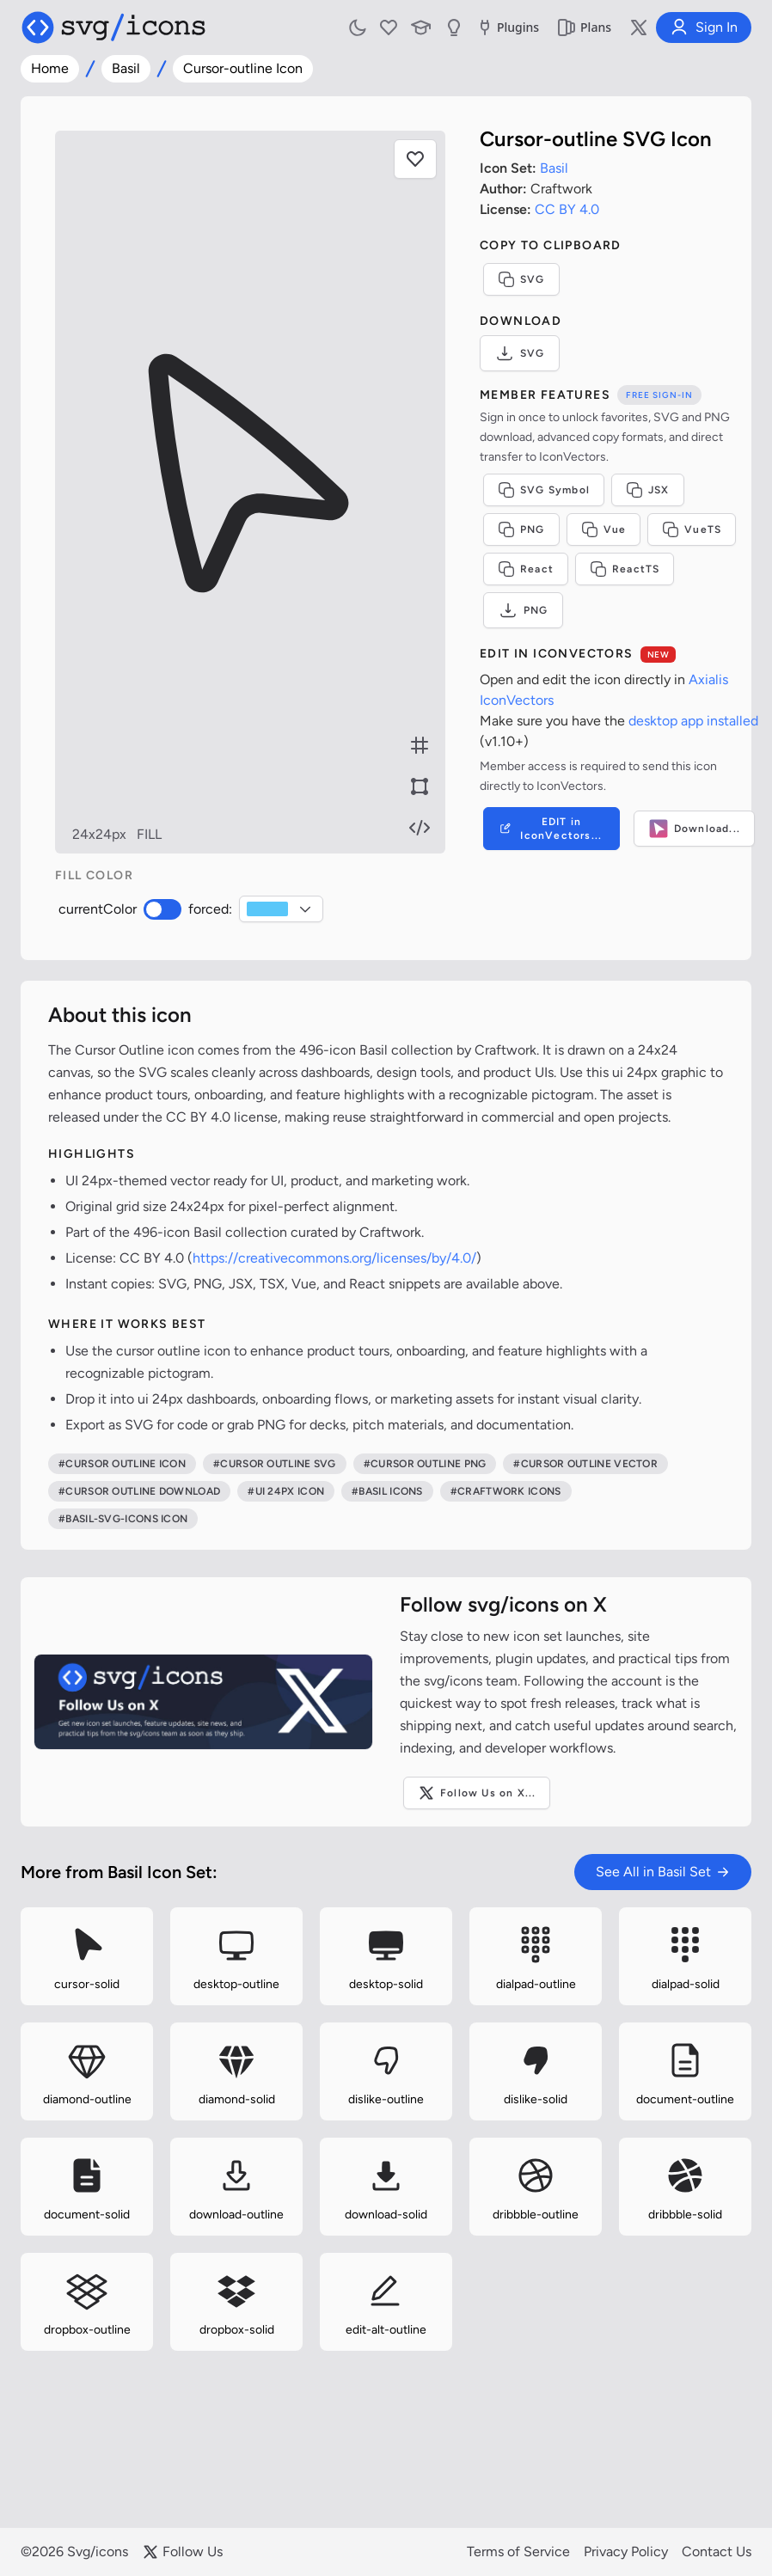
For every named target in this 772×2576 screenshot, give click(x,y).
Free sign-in (659, 395)
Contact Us (716, 2551)
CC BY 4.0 (567, 209)
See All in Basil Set (663, 1871)
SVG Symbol (544, 490)
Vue (604, 529)
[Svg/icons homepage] (113, 27)
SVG (521, 279)
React (526, 569)
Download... (694, 828)
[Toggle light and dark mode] (357, 27)
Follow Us (182, 2552)
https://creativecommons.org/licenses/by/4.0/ (334, 1258)
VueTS (691, 529)
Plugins (507, 27)
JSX (648, 490)
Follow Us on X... (477, 1793)
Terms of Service (518, 2551)
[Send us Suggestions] (453, 27)
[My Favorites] (388, 27)
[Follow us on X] (638, 27)
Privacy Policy (626, 2551)
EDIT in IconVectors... (550, 828)
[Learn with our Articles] (421, 27)
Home (50, 68)
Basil (126, 68)
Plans (583, 27)
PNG (521, 529)
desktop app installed (693, 721)
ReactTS (624, 569)
